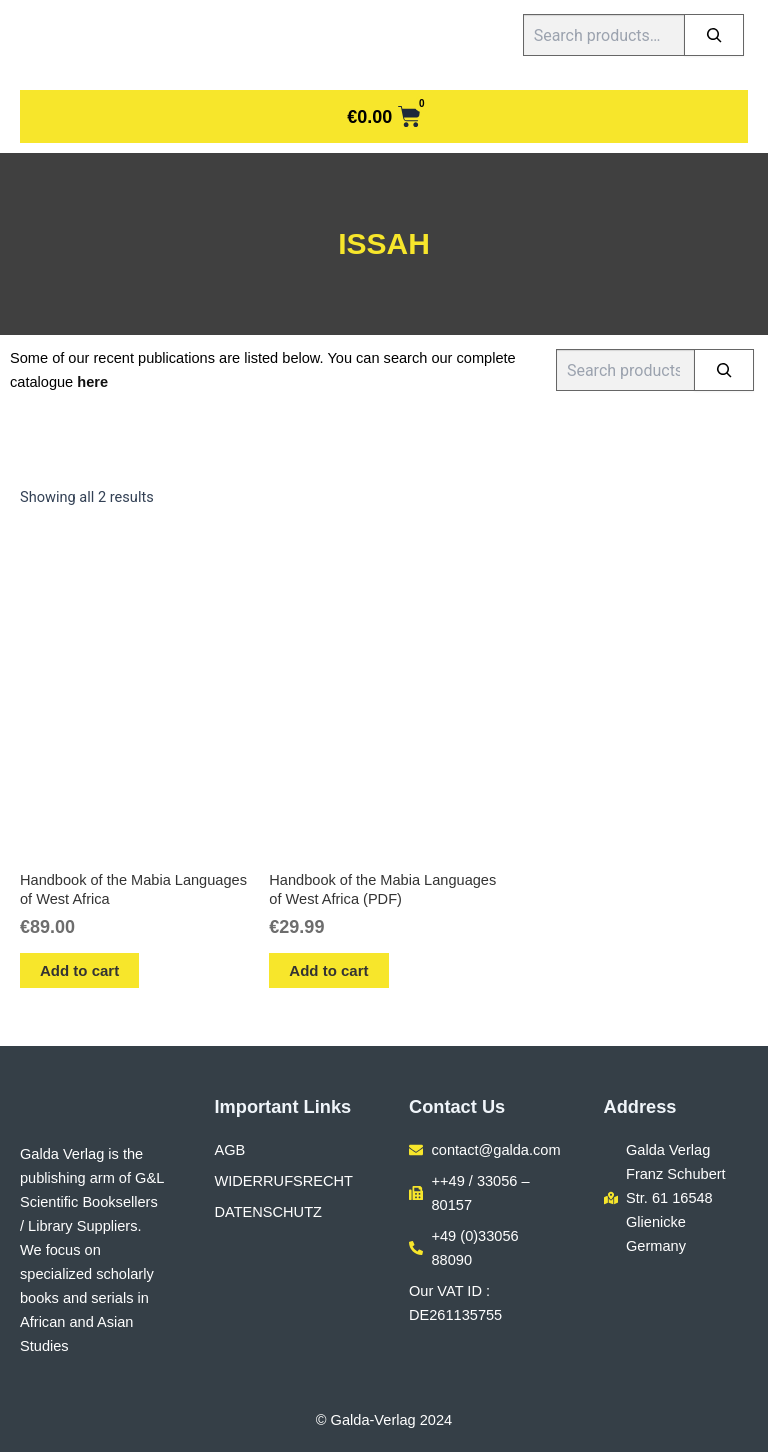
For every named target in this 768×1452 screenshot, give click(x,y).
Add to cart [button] (79, 970)
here (92, 382)
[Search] (714, 35)
